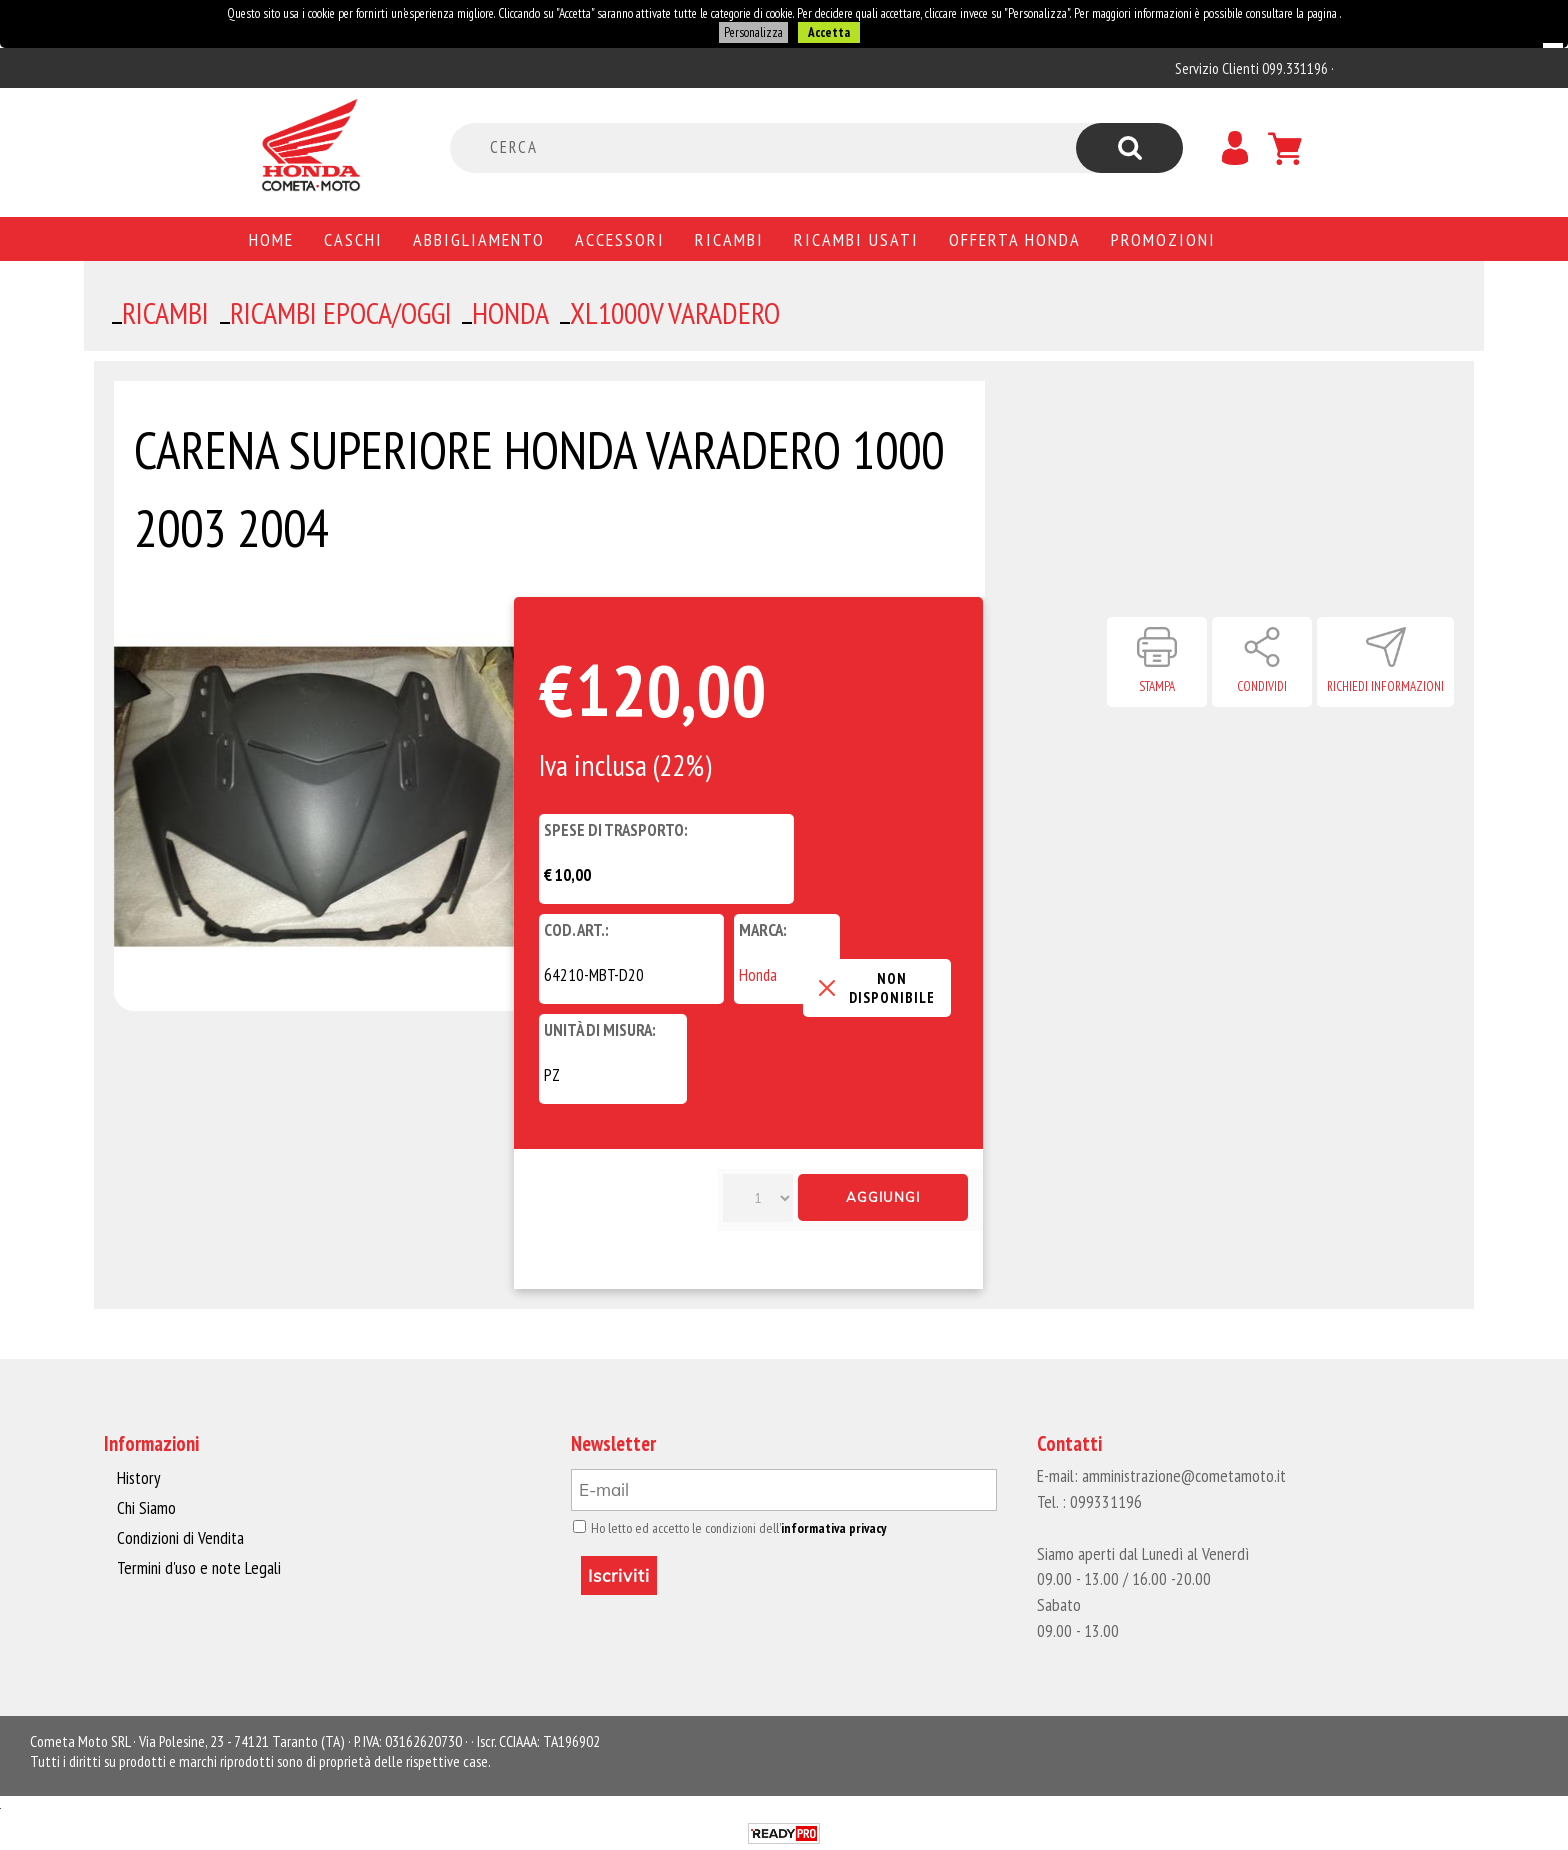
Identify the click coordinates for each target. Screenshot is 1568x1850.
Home (271, 239)
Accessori (620, 239)
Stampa (1157, 686)
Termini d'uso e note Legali (195, 1566)
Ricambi (729, 239)
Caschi (353, 239)
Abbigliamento (479, 239)
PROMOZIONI (1163, 239)
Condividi (1262, 686)
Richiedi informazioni (1385, 686)
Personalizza (753, 32)
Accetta (828, 32)
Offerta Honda (1015, 239)
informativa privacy (825, 1528)
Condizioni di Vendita (178, 1537)
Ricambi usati (856, 239)
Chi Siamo (146, 1508)
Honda (758, 975)
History (138, 1478)
